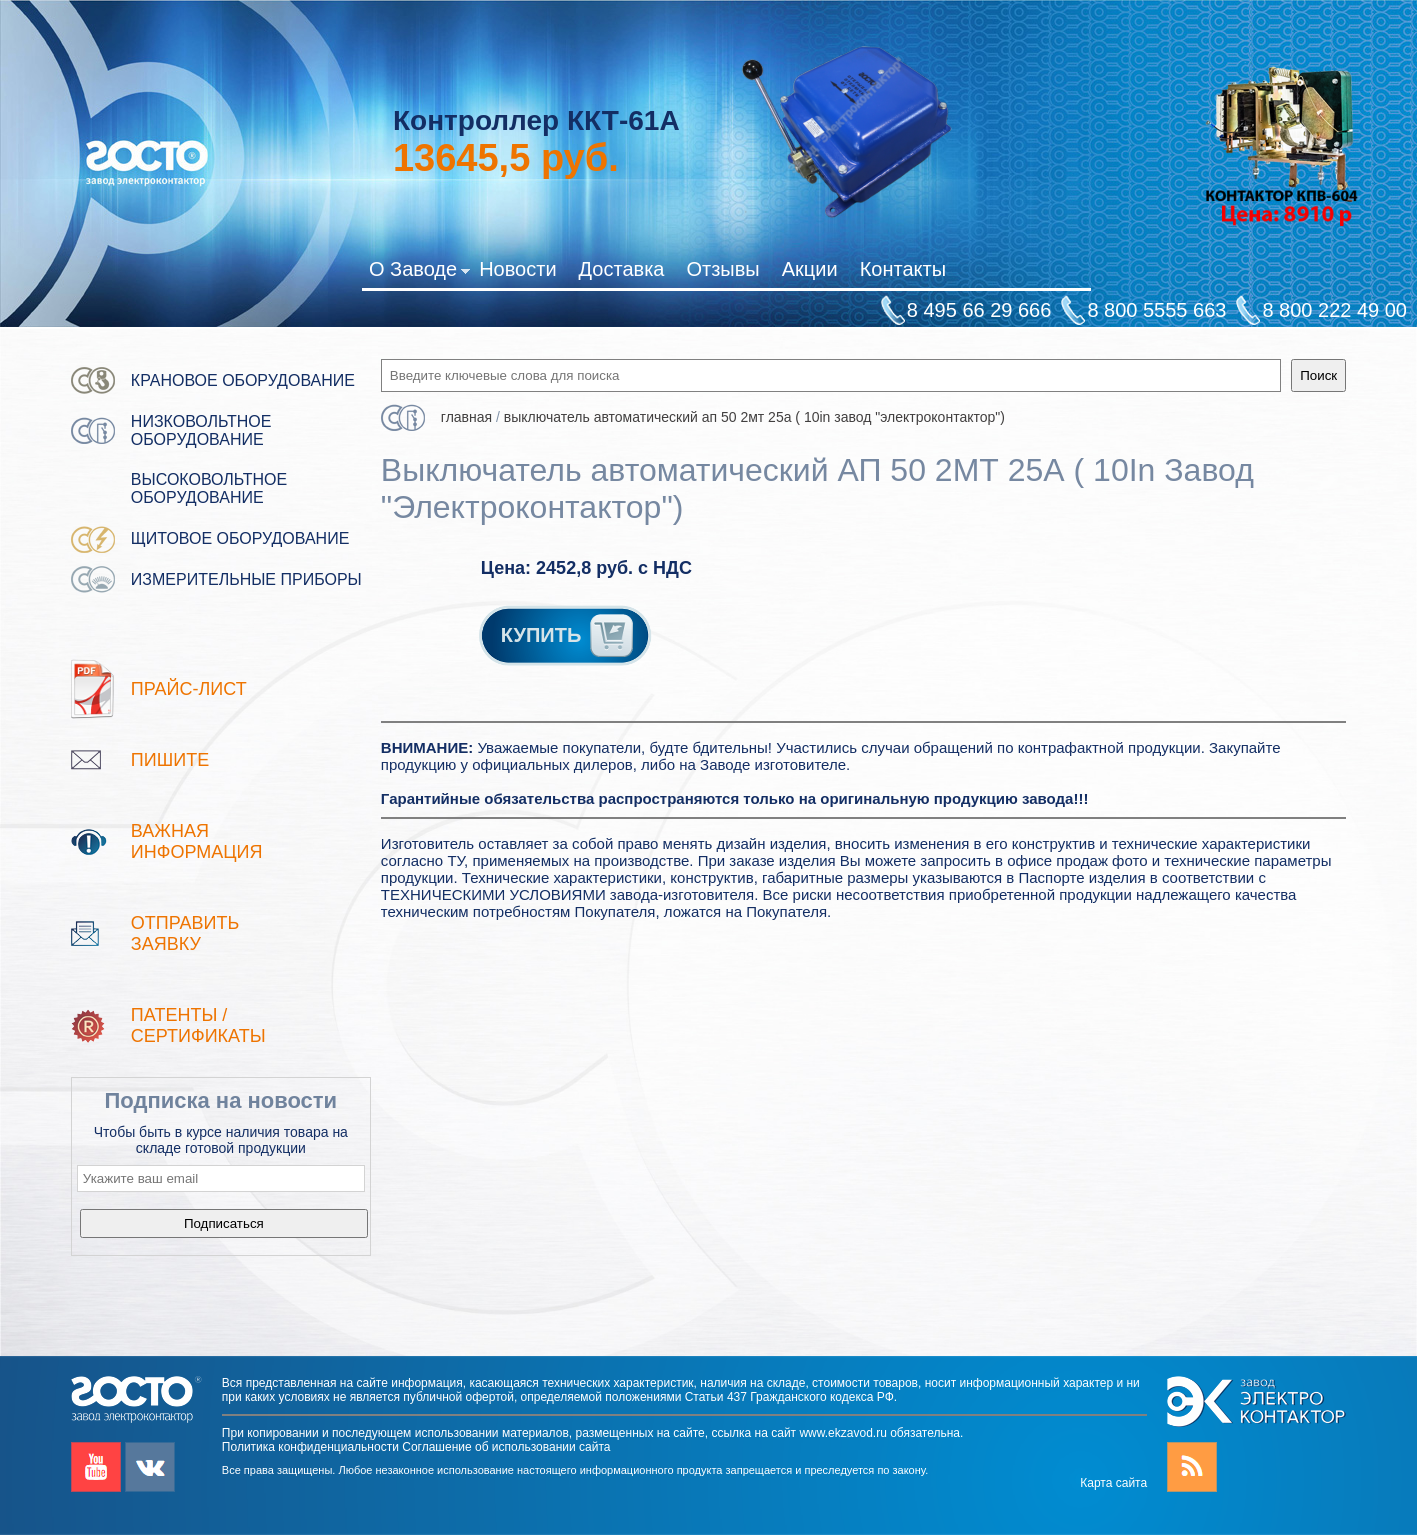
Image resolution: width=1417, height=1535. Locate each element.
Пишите (170, 760)
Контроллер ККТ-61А (536, 120)
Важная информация (197, 841)
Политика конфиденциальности (310, 1447)
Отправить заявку (185, 933)
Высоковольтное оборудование (209, 488)
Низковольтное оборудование (201, 430)
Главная (466, 417)
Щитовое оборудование (240, 538)
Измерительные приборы (246, 579)
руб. (506, 158)
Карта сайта (1113, 1483)
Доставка (622, 269)
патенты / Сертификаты (198, 1025)
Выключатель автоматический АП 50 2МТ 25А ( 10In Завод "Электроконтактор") (754, 417)
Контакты (903, 269)
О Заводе (419, 273)
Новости (517, 269)
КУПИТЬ (569, 635)
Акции (810, 269)
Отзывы (722, 269)
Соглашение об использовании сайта (506, 1447)
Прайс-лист (189, 689)
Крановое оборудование (243, 380)
